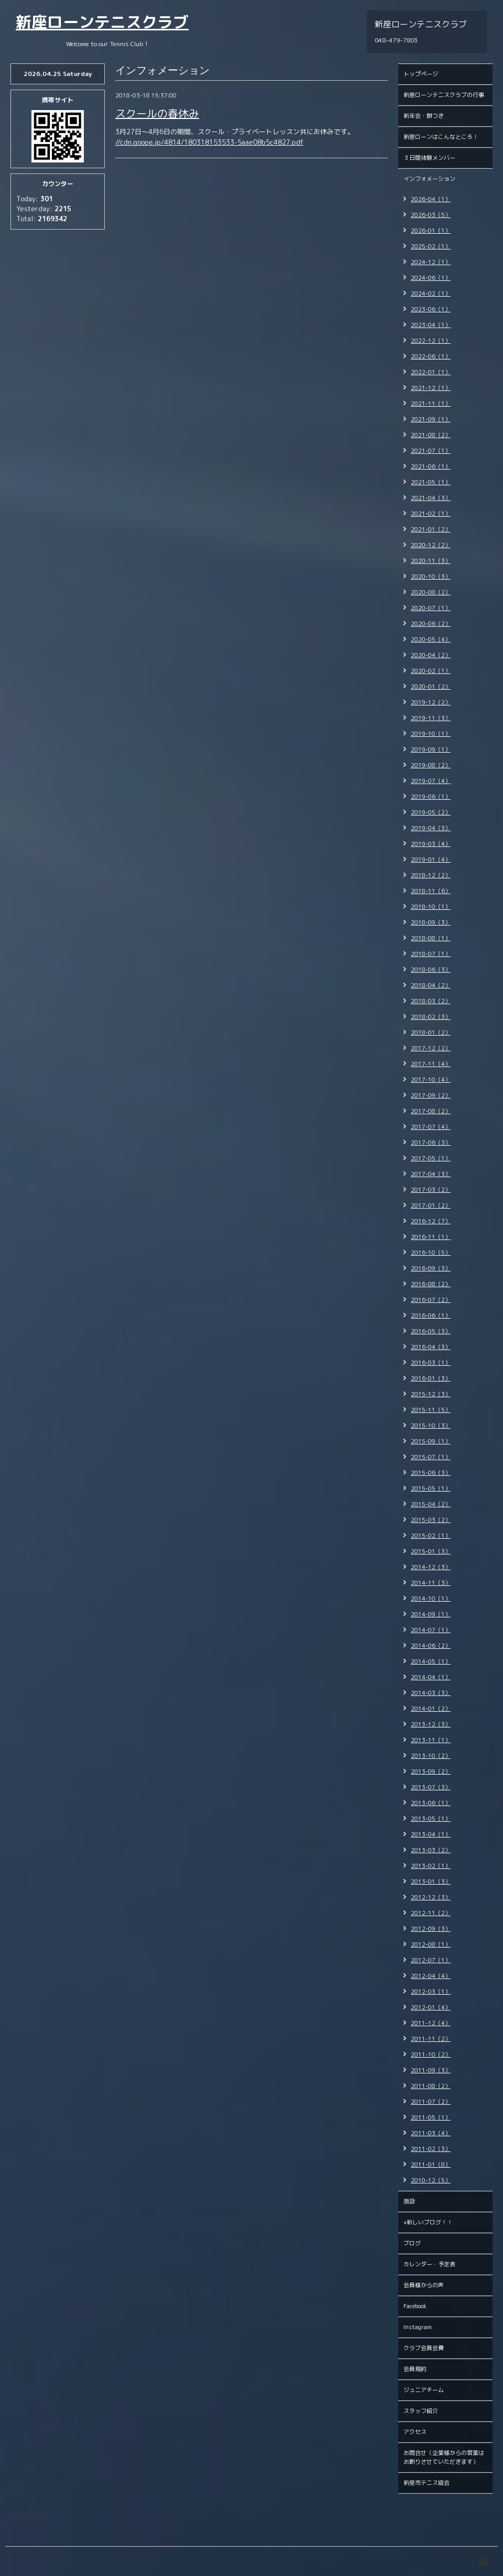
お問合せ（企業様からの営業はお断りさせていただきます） (443, 2457)
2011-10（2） (431, 2054)
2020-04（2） (431, 655)
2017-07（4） (431, 1127)
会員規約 (415, 2369)
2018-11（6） (431, 891)
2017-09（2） (431, 1095)
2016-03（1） (431, 1362)
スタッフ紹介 (420, 2411)
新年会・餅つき (423, 116)
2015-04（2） (431, 1504)
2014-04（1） (431, 1677)
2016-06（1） (431, 1315)
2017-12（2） (431, 1048)
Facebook (415, 2306)
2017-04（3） (431, 1174)
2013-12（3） (431, 1724)
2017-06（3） (431, 1142)
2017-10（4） (431, 1079)
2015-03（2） (431, 1520)
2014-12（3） (431, 1567)
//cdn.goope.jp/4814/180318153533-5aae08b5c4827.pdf (209, 142)
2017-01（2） (431, 1205)
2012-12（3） (431, 1897)
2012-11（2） (431, 1913)
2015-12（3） (431, 1394)
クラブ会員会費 (423, 2348)
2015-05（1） (431, 1488)
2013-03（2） (431, 1850)
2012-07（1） (431, 1960)
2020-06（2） (431, 623)
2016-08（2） (431, 1284)
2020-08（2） (431, 592)
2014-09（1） (431, 1614)
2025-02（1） (431, 246)
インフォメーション (429, 179)
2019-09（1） (431, 749)
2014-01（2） (431, 1708)
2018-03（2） (431, 1001)
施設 (409, 2201)
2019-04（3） (431, 828)
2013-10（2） (431, 1756)
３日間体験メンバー (429, 158)
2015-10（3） (431, 1425)
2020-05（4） (431, 639)
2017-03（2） (431, 1190)
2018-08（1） (431, 938)
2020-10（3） (431, 576)
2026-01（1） (431, 230)
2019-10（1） (431, 734)
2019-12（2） (431, 702)
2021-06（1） (431, 466)
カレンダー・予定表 (429, 2264)
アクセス (415, 2432)
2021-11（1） (431, 403)
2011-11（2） (431, 2039)
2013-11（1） (431, 1740)
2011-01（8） (431, 2164)
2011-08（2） (431, 2086)
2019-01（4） (431, 859)
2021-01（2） (431, 529)
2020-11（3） (431, 561)
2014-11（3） (431, 1583)
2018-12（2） (431, 875)
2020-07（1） (431, 608)
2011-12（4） (431, 2023)
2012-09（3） (431, 1929)
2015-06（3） (431, 1473)
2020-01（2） (431, 686)
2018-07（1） (431, 954)
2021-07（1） (431, 451)
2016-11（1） (431, 1237)
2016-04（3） (431, 1347)
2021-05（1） (431, 482)
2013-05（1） (431, 1818)
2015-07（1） (431, 1457)
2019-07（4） (431, 781)
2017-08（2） (431, 1111)
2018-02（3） (431, 1017)
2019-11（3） (431, 718)
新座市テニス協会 (426, 2483)
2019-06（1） (431, 796)
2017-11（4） (431, 1064)
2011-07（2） (431, 2101)
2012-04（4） (431, 1976)
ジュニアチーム (423, 2390)
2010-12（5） (431, 2180)
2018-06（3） (431, 969)
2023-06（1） (431, 309)
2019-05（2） (431, 812)
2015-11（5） (431, 1410)
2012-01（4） (431, 2007)
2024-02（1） (431, 293)
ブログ (412, 2243)
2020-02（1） (431, 671)
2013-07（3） (431, 1787)
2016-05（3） (431, 1331)
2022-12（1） (431, 340)
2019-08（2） (431, 765)
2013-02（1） (431, 1866)
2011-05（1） (431, 2117)
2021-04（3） (431, 498)
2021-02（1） (431, 513)
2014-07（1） (431, 1630)
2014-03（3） (431, 1693)
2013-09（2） (431, 1771)
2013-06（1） (431, 1803)
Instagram (417, 2327)
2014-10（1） (431, 1598)
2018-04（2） (431, 985)
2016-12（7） (431, 1221)
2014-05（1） (431, 1661)
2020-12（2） (431, 545)
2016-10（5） (431, 1252)
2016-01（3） (431, 1378)
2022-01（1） (431, 372)
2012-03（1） (431, 1991)
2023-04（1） (431, 325)
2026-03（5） (431, 215)
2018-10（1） (431, 907)
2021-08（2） (431, 435)
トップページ (420, 74)
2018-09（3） (431, 922)
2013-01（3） (431, 1881)
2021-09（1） (431, 419)
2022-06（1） (431, 356)
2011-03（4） (431, 2133)
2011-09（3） (431, 2070)
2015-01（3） (431, 1551)
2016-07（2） (431, 1300)
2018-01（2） (431, 1032)
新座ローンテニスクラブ (102, 22)
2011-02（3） (431, 2149)
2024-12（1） (431, 262)
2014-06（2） (431, 1646)
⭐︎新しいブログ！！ (428, 2222)
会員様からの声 (423, 2285)
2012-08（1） (431, 1944)
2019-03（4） (431, 844)
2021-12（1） (431, 388)
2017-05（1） (431, 1158)
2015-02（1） (431, 1535)
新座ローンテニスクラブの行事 (443, 95)
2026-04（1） (431, 199)
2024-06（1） (431, 278)
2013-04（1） (431, 1834)
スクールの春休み (157, 113)
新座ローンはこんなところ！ (440, 137)
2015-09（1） (431, 1441)
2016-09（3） (431, 1268)
